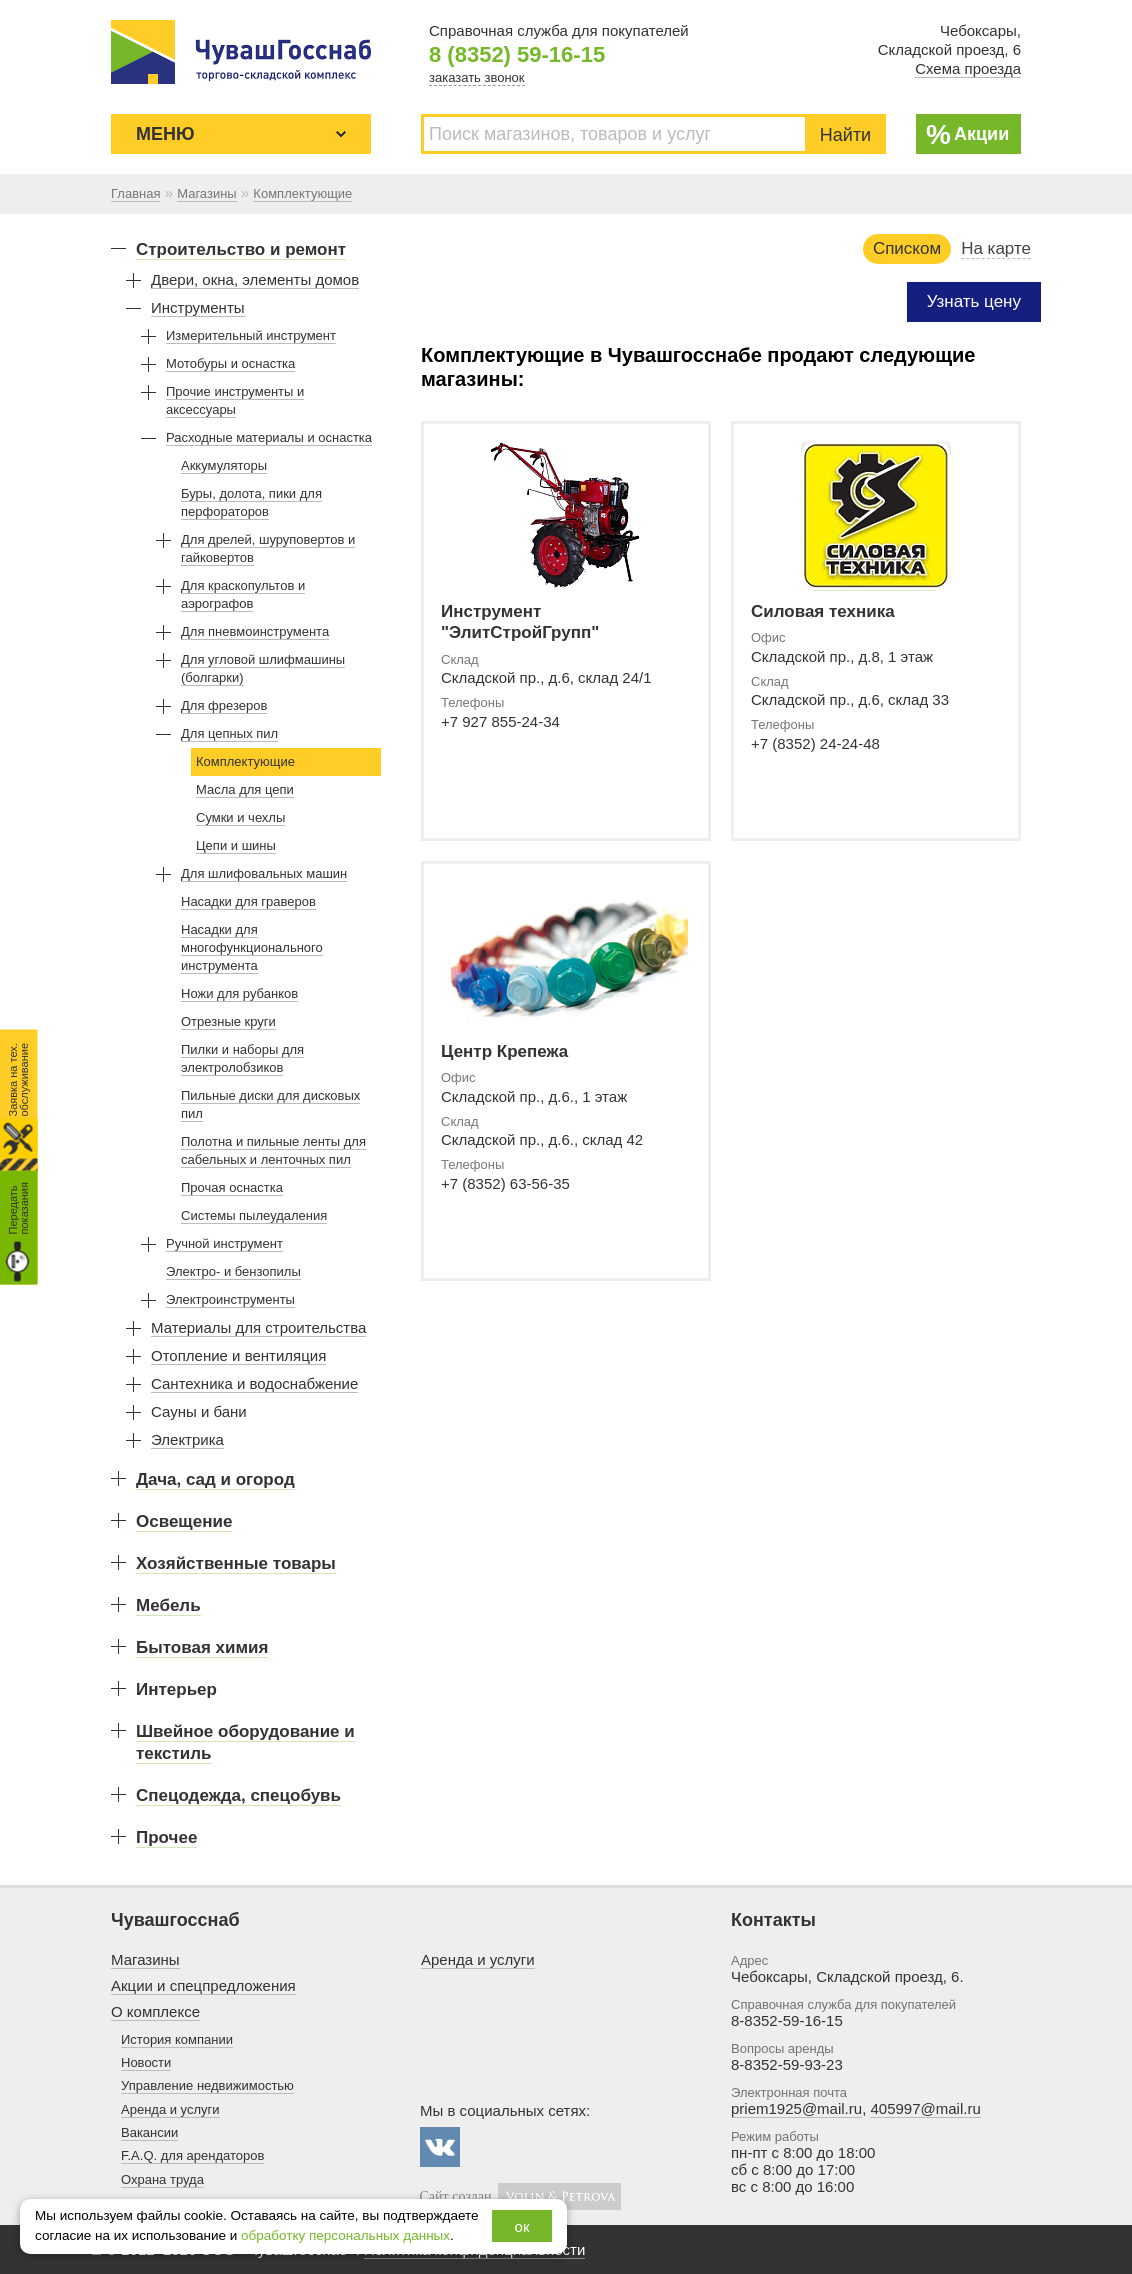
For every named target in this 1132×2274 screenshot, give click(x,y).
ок (522, 2226)
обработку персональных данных (345, 2235)
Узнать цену (974, 301)
